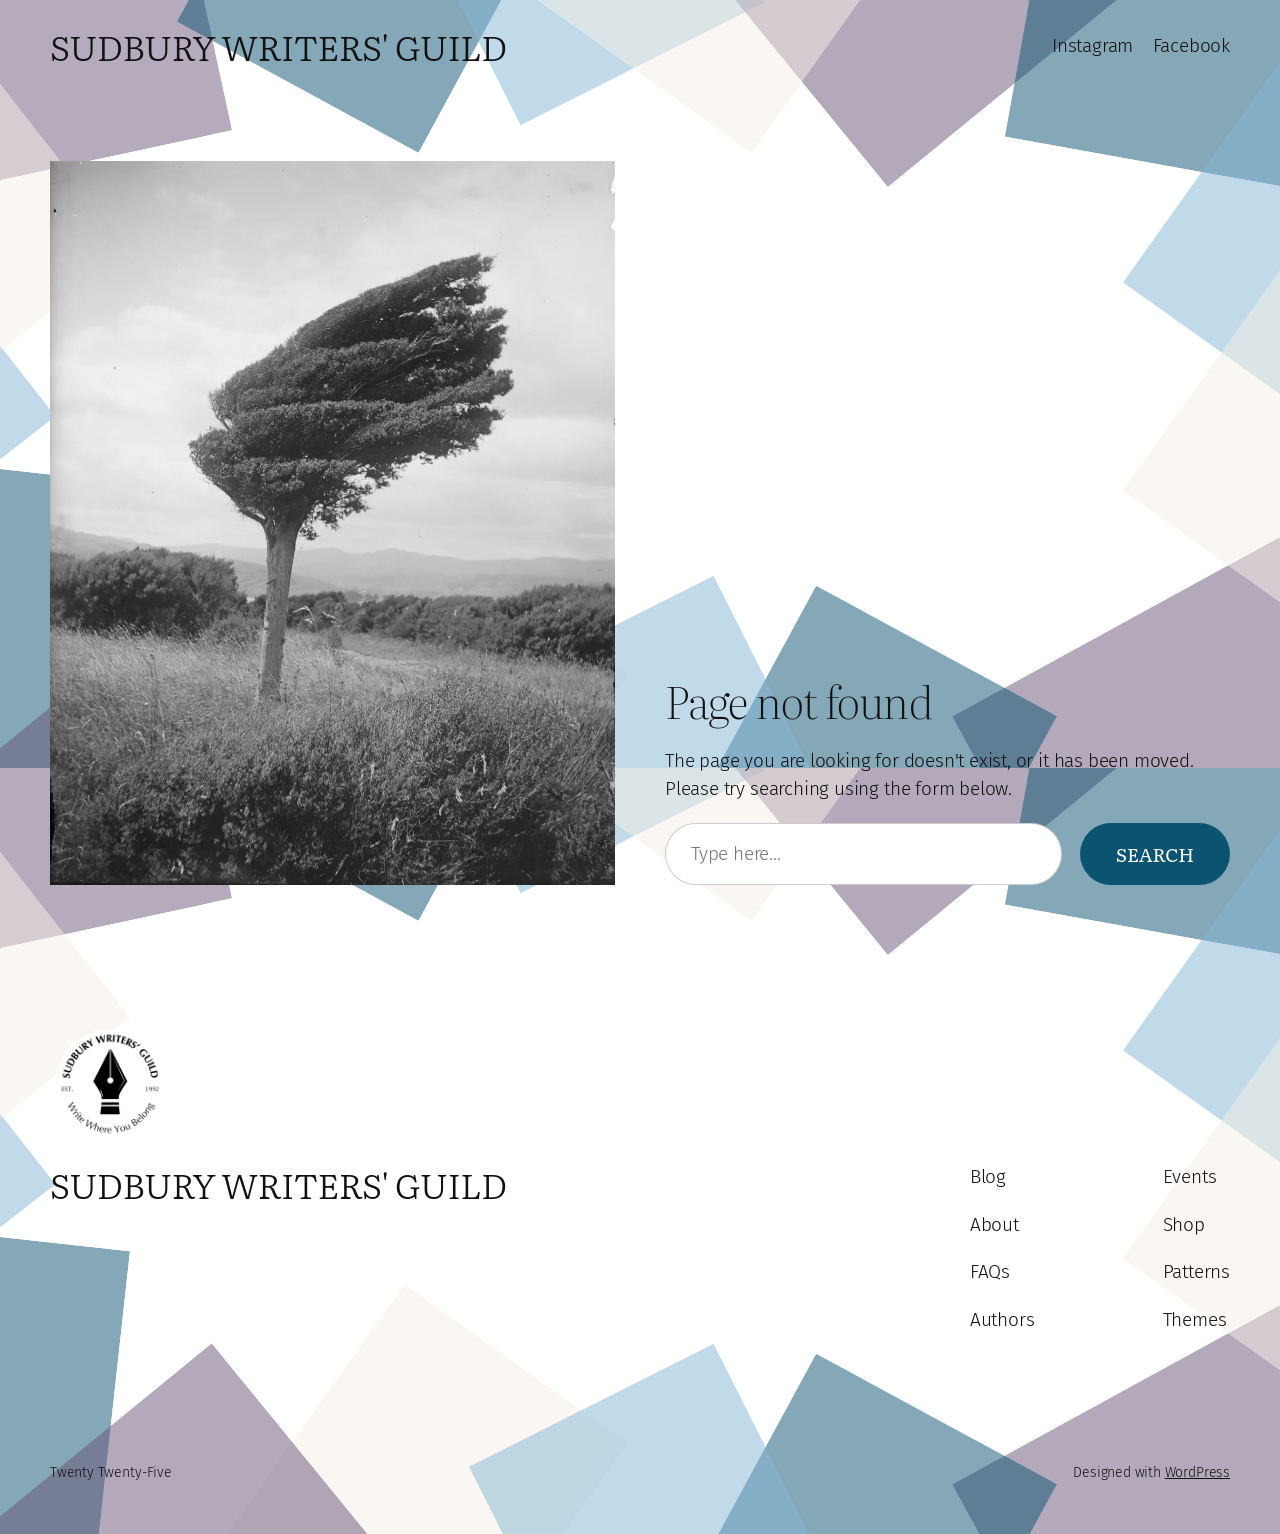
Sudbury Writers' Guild (278, 46)
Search (1155, 854)
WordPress (1197, 1472)
